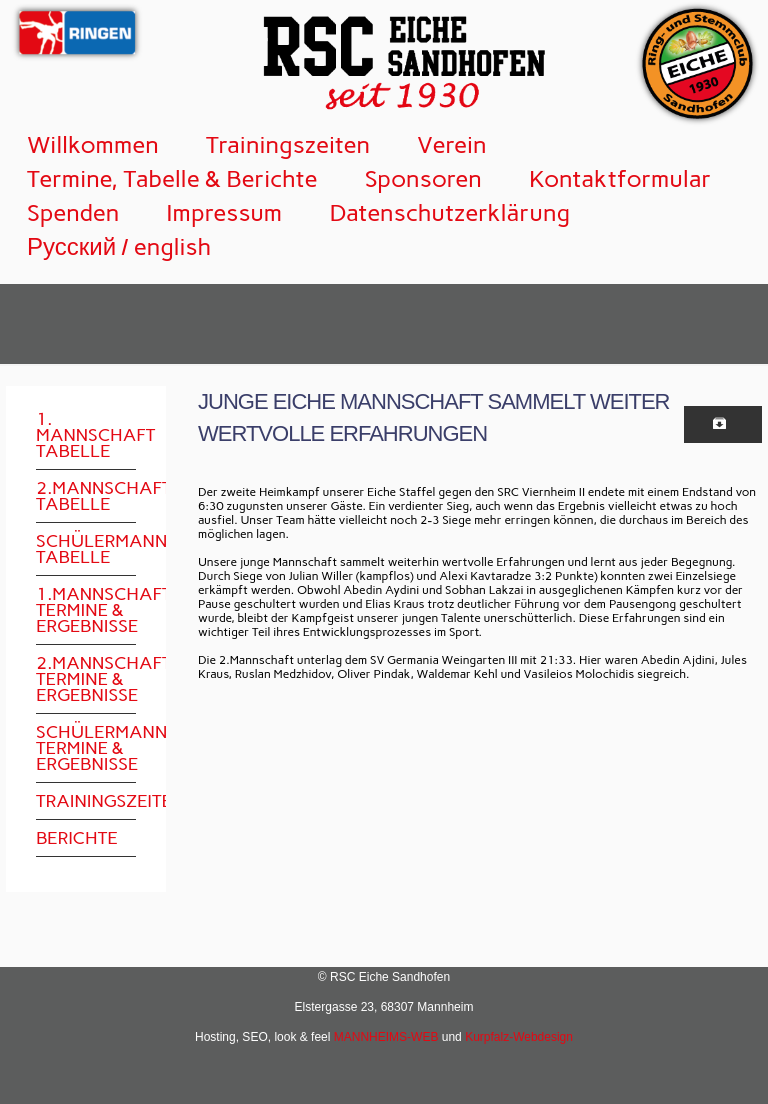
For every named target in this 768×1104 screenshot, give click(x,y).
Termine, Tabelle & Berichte (172, 178)
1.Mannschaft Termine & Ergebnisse (86, 610)
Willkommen (93, 144)
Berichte (77, 838)
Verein (452, 144)
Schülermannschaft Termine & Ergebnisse (86, 748)
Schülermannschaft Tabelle (86, 549)
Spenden (73, 212)
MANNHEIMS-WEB (386, 1037)
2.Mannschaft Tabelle (86, 496)
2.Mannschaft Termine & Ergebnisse (86, 679)
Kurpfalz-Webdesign (519, 1037)
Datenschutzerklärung (449, 212)
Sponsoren (423, 178)
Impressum (224, 212)
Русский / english (119, 246)
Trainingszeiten (288, 144)
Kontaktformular (620, 178)
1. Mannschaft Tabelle (86, 435)
